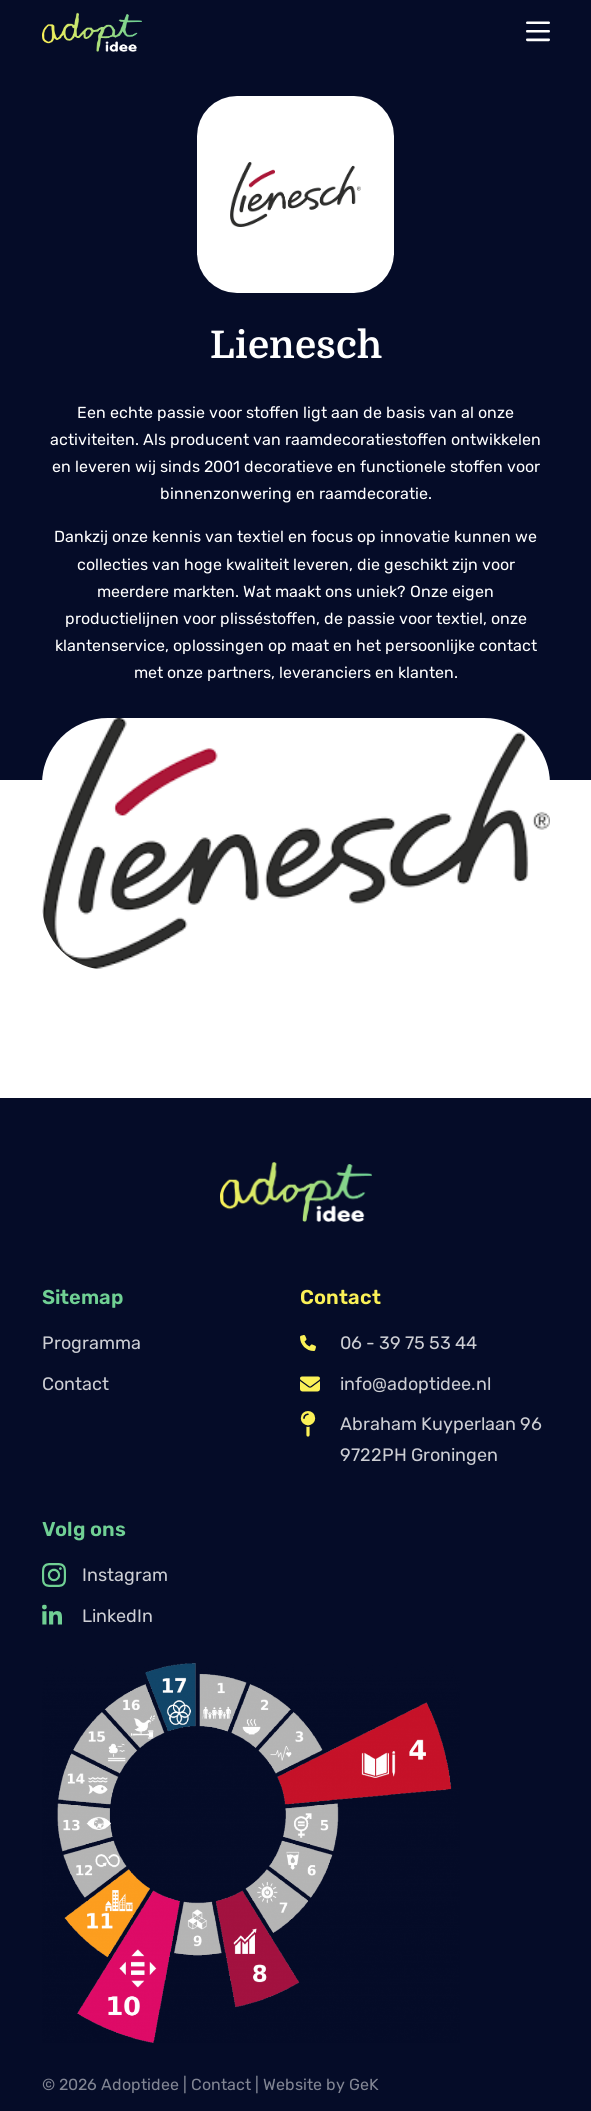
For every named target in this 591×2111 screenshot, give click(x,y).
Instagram (105, 1575)
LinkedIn (97, 1616)
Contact (75, 1384)
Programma (91, 1343)
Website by (321, 2084)
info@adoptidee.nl (395, 1384)
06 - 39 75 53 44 (388, 1343)
